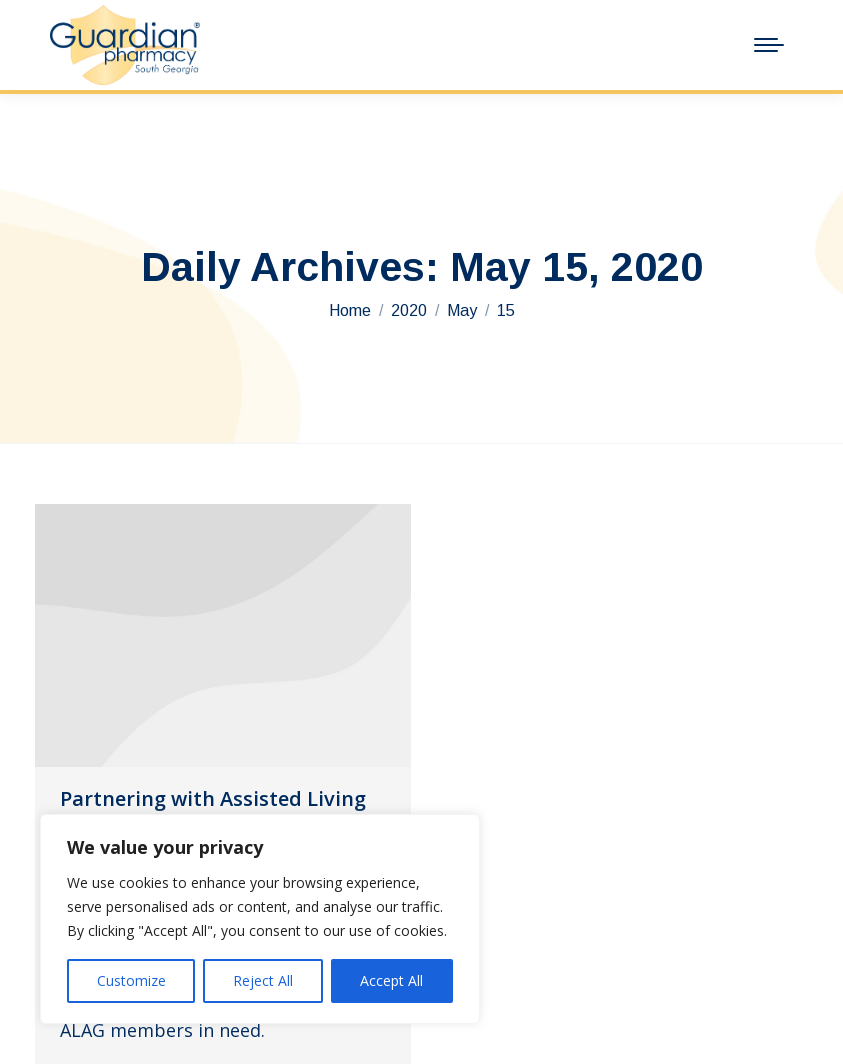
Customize (131, 980)
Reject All (263, 980)
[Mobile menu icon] (769, 45)
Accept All (391, 980)
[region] (260, 919)
